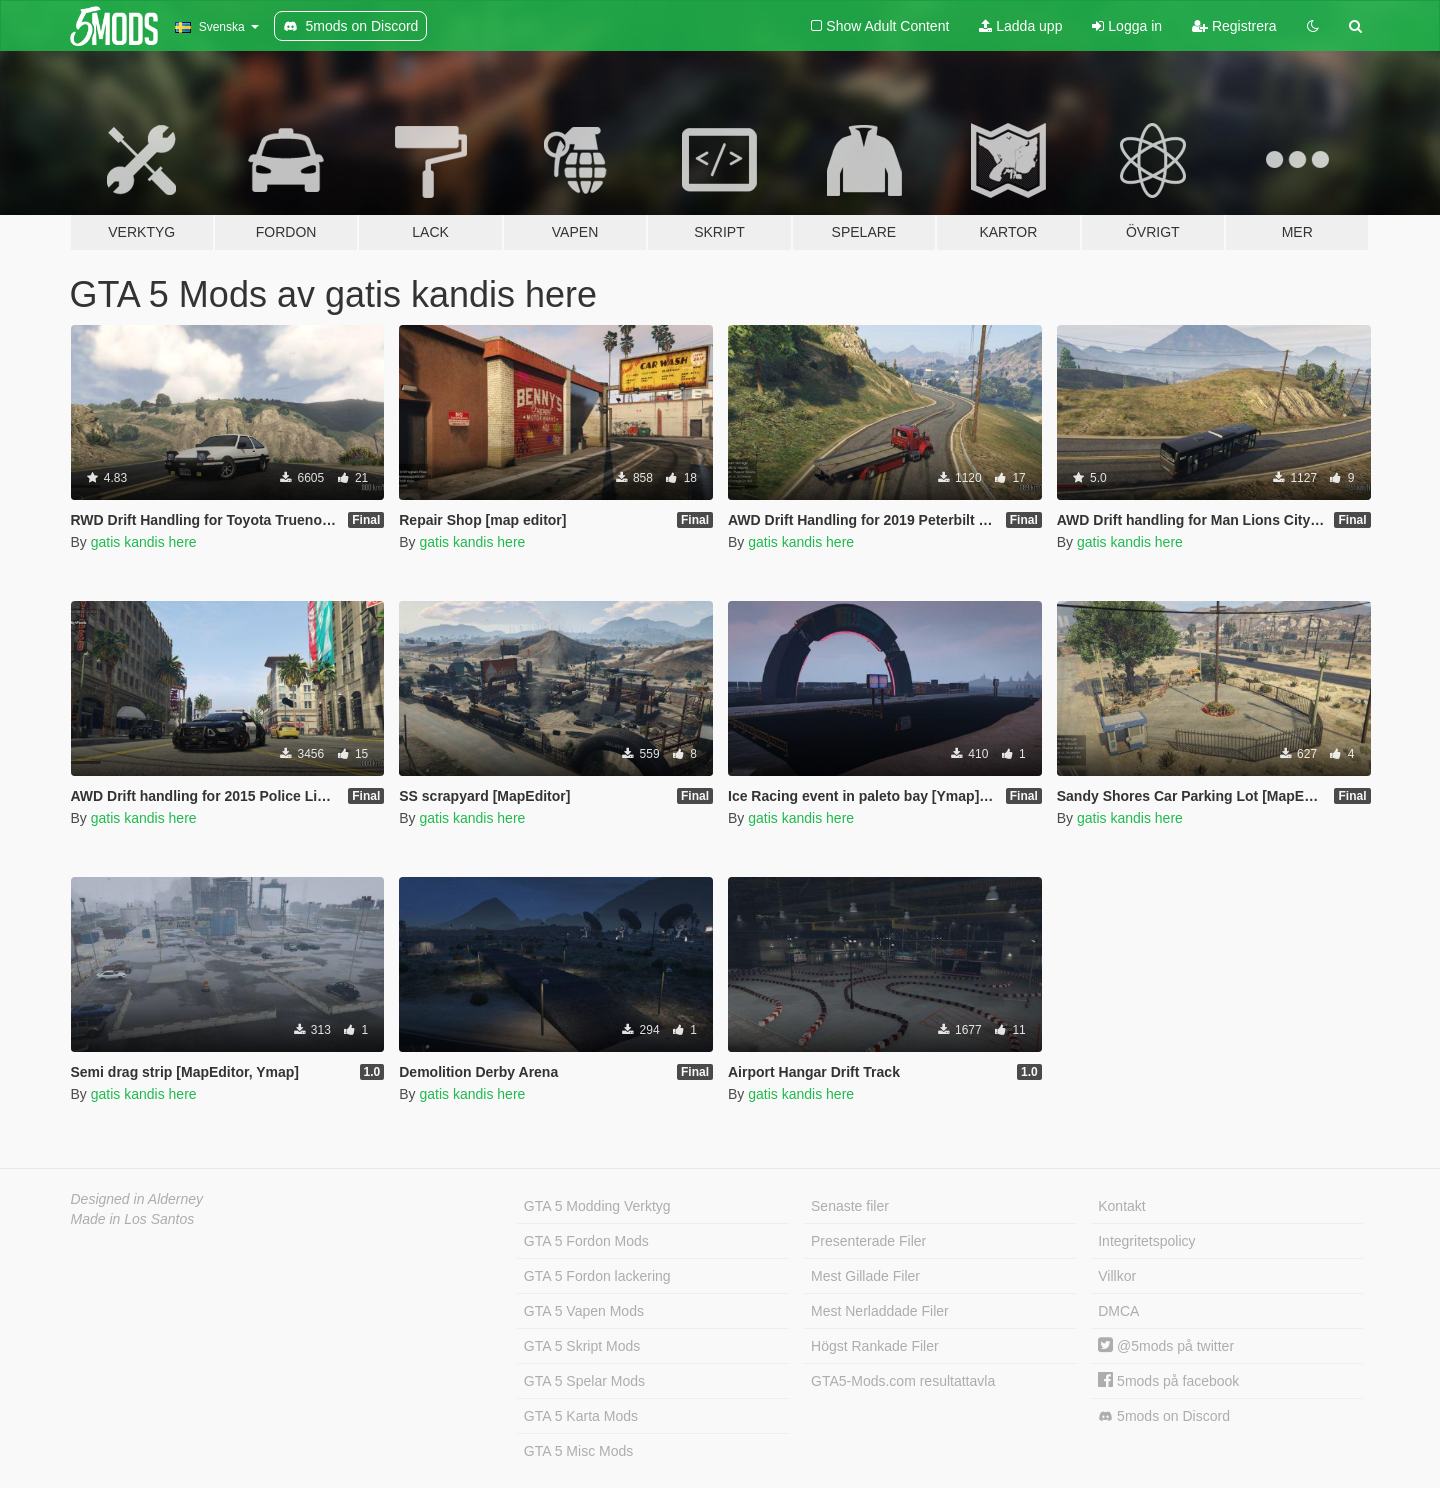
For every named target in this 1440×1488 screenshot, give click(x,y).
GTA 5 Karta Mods (581, 1416)
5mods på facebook (1168, 1381)
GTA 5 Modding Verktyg (597, 1206)
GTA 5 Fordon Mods (586, 1241)
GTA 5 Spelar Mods (584, 1381)
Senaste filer (850, 1206)
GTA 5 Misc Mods (578, 1451)
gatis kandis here (144, 542)
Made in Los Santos (133, 1219)
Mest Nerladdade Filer (880, 1311)
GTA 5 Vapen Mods (584, 1311)
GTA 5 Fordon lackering (597, 1276)
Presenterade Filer (868, 1241)
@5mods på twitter (1166, 1346)
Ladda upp (1020, 26)
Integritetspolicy (1146, 1241)
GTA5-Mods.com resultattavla (903, 1381)
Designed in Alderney (137, 1199)
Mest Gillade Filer (865, 1276)
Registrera (1234, 26)
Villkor (1117, 1276)
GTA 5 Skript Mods (582, 1346)
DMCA (1118, 1311)
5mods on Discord (1164, 1416)
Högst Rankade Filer (875, 1346)
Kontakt (1121, 1206)
